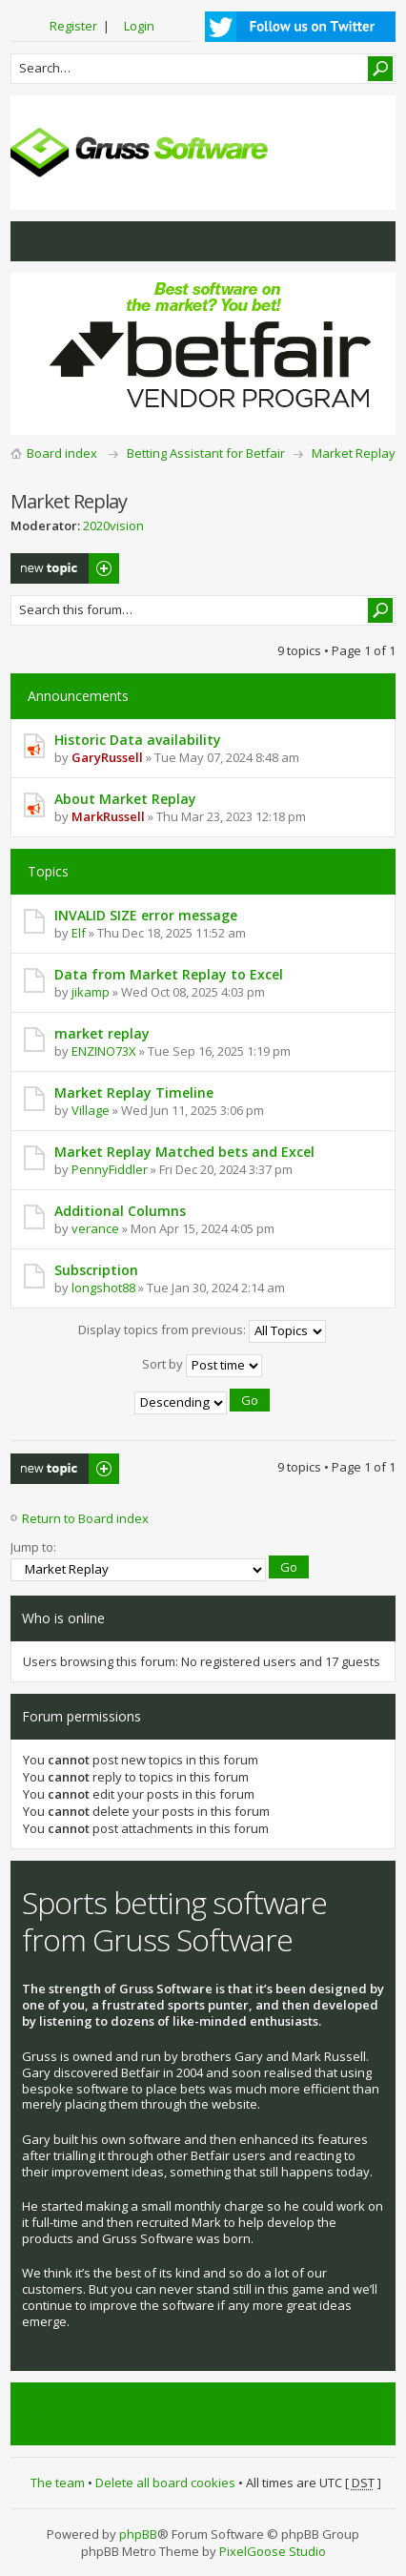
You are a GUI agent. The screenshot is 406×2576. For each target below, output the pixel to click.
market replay (102, 1033)
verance (95, 1228)
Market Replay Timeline (133, 1092)
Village (90, 1110)
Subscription (96, 1270)
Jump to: (33, 1547)
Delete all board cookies (165, 2482)
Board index (62, 453)
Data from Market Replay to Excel (168, 974)
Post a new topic (64, 568)
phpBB (138, 2534)
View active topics (73, 241)
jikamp (90, 991)
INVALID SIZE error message (145, 915)
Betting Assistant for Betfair (206, 453)
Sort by (202, 1365)
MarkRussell (108, 816)
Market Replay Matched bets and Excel (184, 1152)
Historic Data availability (137, 740)
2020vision (113, 525)
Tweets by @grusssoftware (101, 2413)
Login (139, 25)
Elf (78, 932)
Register (73, 25)
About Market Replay (125, 799)
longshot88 (103, 1287)
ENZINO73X (103, 1051)
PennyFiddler (109, 1169)
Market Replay (354, 453)
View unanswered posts (35, 241)
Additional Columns (120, 1211)
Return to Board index (85, 1518)
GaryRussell (107, 757)
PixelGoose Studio (272, 2551)
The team (57, 2482)
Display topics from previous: (202, 1331)
